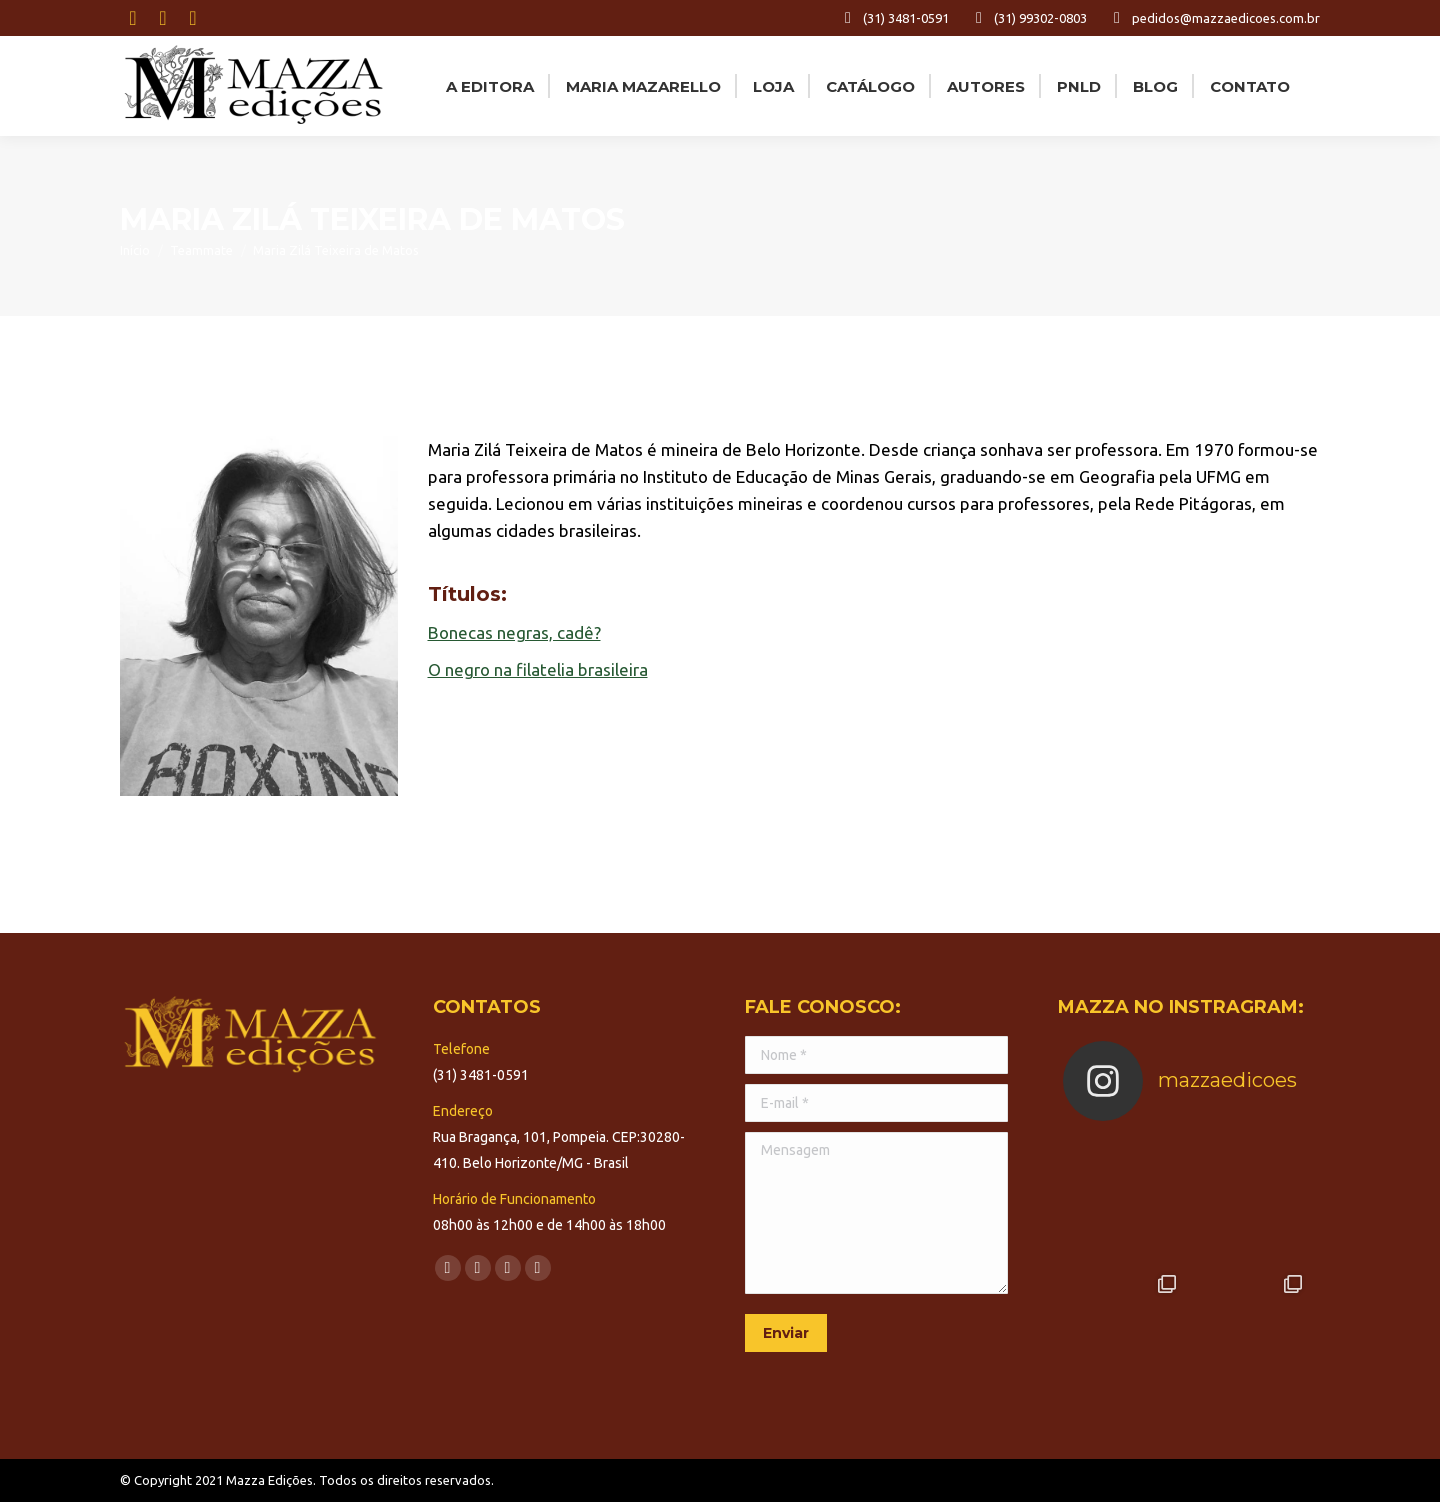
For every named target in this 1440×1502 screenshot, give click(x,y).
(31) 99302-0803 (1028, 18)
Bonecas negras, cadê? (514, 632)
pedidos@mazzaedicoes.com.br (1213, 18)
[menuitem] (488, 86)
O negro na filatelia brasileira (538, 669)
